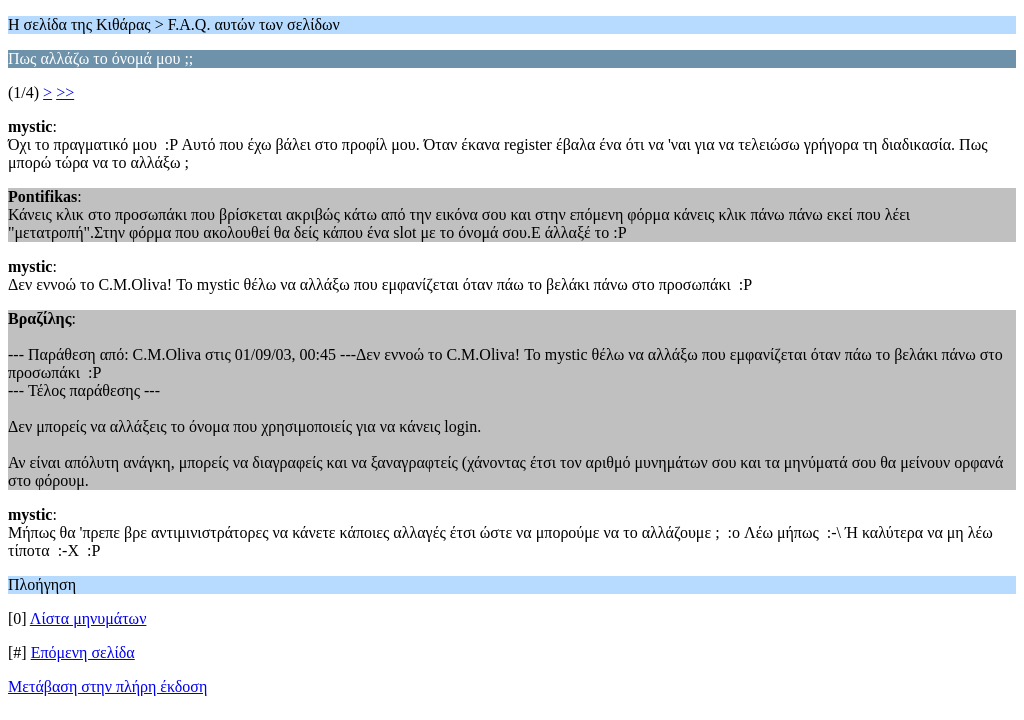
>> (65, 92)
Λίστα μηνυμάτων (88, 618)
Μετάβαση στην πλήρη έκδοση (107, 686)
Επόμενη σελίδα (83, 652)
